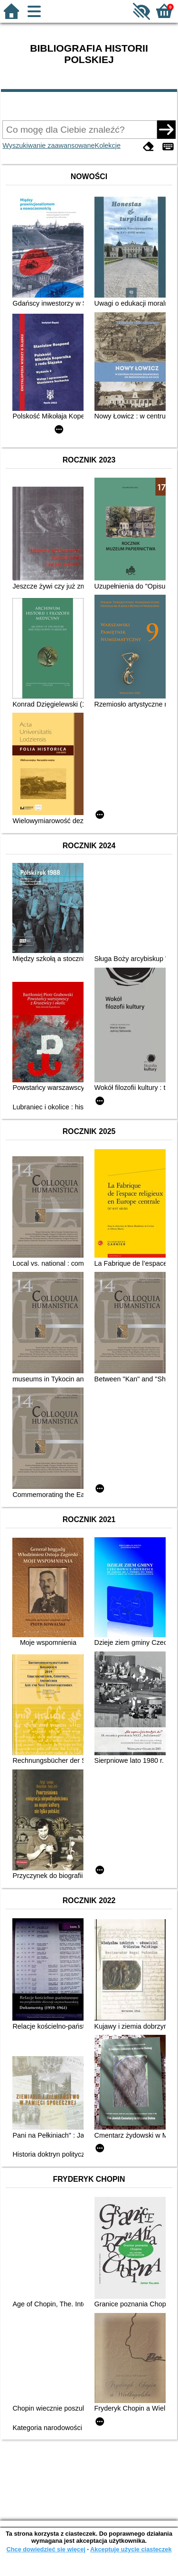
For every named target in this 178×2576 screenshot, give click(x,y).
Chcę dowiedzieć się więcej (45, 2549)
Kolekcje (108, 145)
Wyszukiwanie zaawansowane (48, 145)
